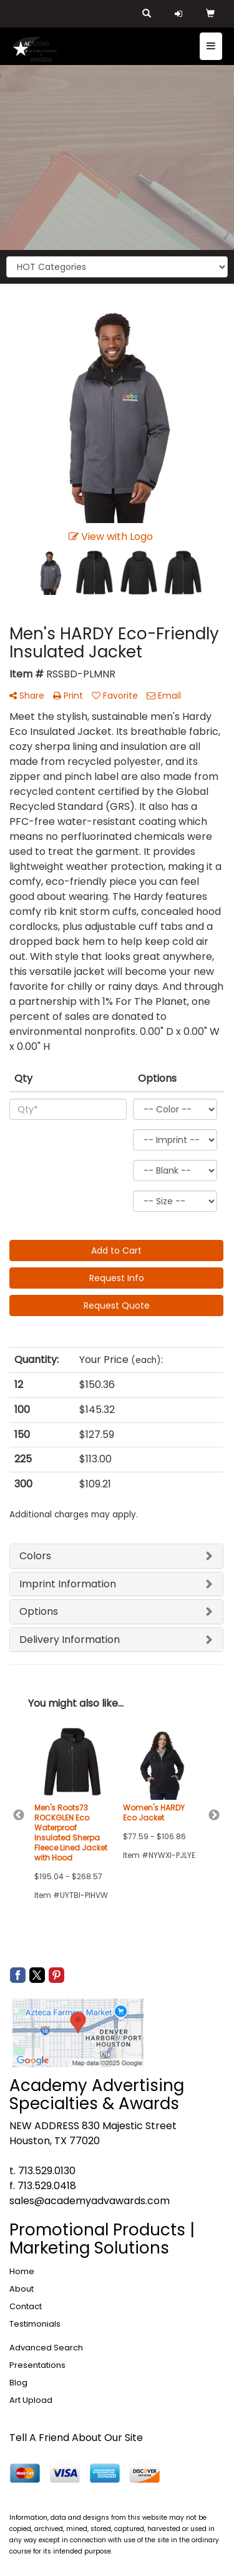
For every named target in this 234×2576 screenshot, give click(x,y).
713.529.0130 (47, 2171)
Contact (25, 2306)
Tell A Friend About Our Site (76, 2437)
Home (21, 2271)
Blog (18, 2383)
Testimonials (35, 2324)
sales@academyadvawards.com (89, 2201)
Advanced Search (46, 2348)
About (21, 2289)
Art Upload (30, 2400)
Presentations (37, 2365)
